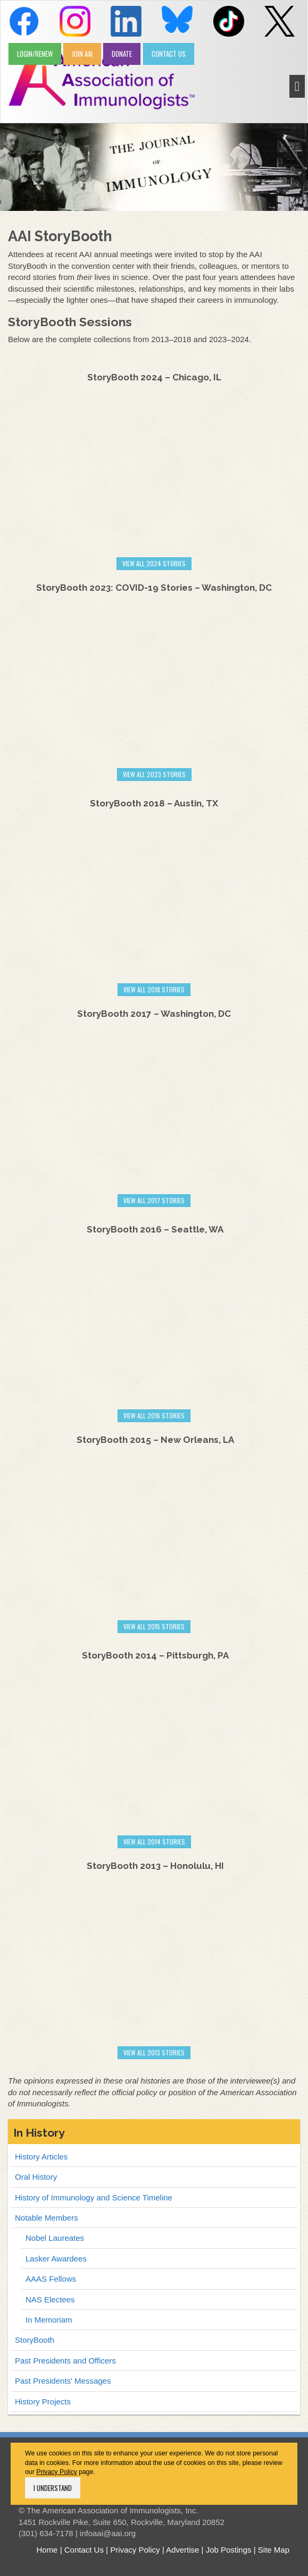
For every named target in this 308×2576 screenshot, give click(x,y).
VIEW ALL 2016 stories (154, 1415)
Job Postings (229, 2549)
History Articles (41, 2156)
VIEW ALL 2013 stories (154, 2052)
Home (46, 2549)
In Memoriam (49, 2319)
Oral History (36, 2176)
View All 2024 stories (154, 563)
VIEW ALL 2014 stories (154, 1841)
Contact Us (84, 2549)
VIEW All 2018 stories (154, 989)
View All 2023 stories (154, 774)
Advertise (182, 2549)
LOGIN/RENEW (35, 53)
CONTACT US (169, 53)
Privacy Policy (56, 2472)
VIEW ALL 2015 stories (154, 1626)
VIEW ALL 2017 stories (154, 1200)
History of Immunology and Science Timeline (93, 2197)
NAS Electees (50, 2299)
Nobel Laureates (55, 2237)
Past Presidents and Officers (65, 2360)
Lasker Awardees (56, 2258)
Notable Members (46, 2217)
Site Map (273, 2549)
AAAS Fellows (51, 2278)
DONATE (122, 53)
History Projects (43, 2401)
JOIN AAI (82, 53)
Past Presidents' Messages (63, 2380)
